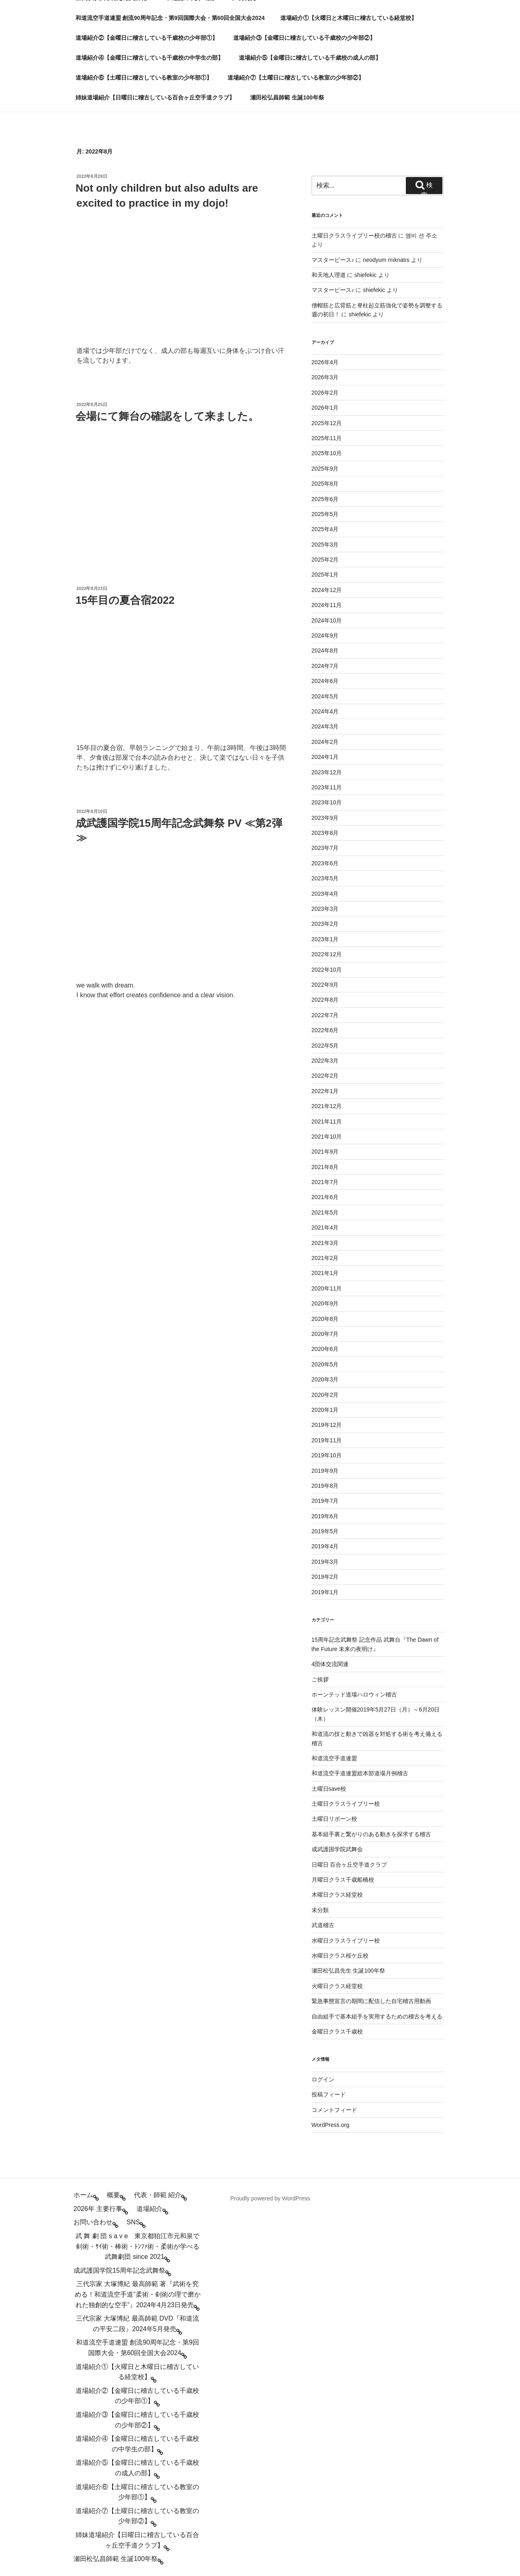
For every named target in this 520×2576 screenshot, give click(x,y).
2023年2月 (325, 924)
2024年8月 (325, 650)
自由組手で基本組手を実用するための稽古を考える (377, 2016)
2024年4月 (325, 711)
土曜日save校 (329, 1788)
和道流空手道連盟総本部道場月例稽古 (360, 1773)
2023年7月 (325, 848)
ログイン (323, 2079)
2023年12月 (327, 772)
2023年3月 (325, 908)
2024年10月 (327, 620)
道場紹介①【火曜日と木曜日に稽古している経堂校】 (348, 18)
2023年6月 (325, 863)
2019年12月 (327, 1425)
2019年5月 (325, 1531)
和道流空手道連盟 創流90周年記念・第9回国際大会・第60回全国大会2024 (170, 18)
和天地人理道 (329, 275)
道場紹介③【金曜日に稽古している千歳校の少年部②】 (304, 38)
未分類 (320, 1910)
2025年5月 (325, 514)
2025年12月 (327, 423)
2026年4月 (325, 362)
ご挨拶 (320, 1679)
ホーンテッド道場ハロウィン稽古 (354, 1694)
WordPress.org (330, 2125)
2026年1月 (325, 407)
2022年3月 (325, 1060)
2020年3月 (325, 1379)
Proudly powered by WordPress (270, 2198)
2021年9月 (325, 1151)
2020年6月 (325, 1349)
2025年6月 (325, 499)
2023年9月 (325, 818)
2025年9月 (325, 468)
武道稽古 (323, 1925)
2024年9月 (325, 635)
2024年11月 (327, 605)
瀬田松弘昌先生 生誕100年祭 (348, 1970)
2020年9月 (325, 1303)
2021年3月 (325, 1243)
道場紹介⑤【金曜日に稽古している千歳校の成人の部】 (310, 57)
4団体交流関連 (330, 1664)
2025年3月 (325, 544)
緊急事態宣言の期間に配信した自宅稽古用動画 (371, 2001)
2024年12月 (327, 590)
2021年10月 (327, 1136)
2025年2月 (325, 559)
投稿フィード (329, 2094)
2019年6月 (325, 1516)
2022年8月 (325, 999)
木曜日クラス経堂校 (337, 1894)
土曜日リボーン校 (334, 1818)
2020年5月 (325, 1364)
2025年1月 (325, 574)
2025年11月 (327, 438)
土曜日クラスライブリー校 (346, 1803)
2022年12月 (327, 954)
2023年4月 (325, 893)
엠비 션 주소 (421, 235)
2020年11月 (327, 1288)
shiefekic (365, 275)
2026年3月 (325, 377)
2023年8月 (325, 833)
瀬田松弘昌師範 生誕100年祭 (287, 97)
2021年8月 (325, 1167)
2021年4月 (325, 1227)
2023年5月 (325, 878)
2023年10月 (327, 802)
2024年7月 (325, 666)
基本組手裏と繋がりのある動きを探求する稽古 (371, 1834)
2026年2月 (325, 392)
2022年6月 (325, 1030)
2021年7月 (325, 1182)
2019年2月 (325, 1576)
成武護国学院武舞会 (337, 1849)
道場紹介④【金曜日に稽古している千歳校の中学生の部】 (149, 57)
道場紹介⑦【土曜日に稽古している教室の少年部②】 (296, 77)
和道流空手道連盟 (334, 1758)
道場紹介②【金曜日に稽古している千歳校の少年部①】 (147, 38)
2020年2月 (325, 1395)
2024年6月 (325, 681)
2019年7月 (325, 1501)
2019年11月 (327, 1440)
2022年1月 (325, 1091)
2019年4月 (325, 1546)
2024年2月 (325, 742)
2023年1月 (325, 939)
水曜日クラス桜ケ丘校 (340, 1955)
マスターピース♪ (333, 260)
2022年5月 (325, 1045)
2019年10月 (327, 1455)
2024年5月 (325, 696)
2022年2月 (325, 1075)
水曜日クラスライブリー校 (346, 1940)
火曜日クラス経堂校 (337, 1986)
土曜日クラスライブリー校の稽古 (354, 235)
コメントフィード (334, 2110)
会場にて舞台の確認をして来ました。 (167, 416)
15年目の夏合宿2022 (125, 600)
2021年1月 (325, 1273)
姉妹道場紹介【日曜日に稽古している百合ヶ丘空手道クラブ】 (155, 97)
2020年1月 (325, 1410)
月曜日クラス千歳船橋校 (343, 1879)
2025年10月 (327, 453)
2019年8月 (325, 1485)
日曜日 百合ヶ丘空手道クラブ (349, 1864)
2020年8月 (325, 1319)
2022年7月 (325, 1015)
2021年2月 (325, 1258)
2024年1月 (325, 757)
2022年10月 (327, 969)
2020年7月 (325, 1334)
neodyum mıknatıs (386, 260)
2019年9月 (325, 1470)
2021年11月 (327, 1121)
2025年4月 (325, 529)
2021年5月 (325, 1212)
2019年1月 (325, 1592)
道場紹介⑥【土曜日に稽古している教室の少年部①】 (144, 77)
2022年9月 (325, 984)
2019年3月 (325, 1561)
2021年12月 (327, 1106)
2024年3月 (325, 726)
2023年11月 (327, 787)
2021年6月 (325, 1197)
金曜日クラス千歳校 (337, 2031)
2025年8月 (325, 483)
